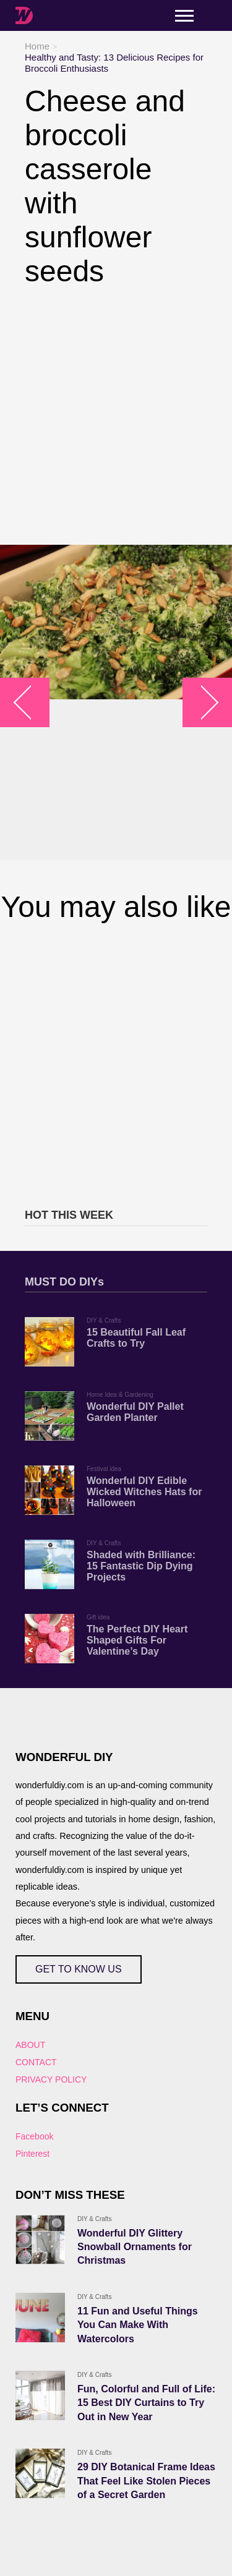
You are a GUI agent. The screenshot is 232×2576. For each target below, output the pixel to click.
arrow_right (201, 702)
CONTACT (36, 2062)
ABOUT (30, 2045)
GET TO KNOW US (78, 1969)
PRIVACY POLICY (51, 2079)
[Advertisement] (116, 416)
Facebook (34, 2136)
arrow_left (31, 702)
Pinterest (32, 2154)
